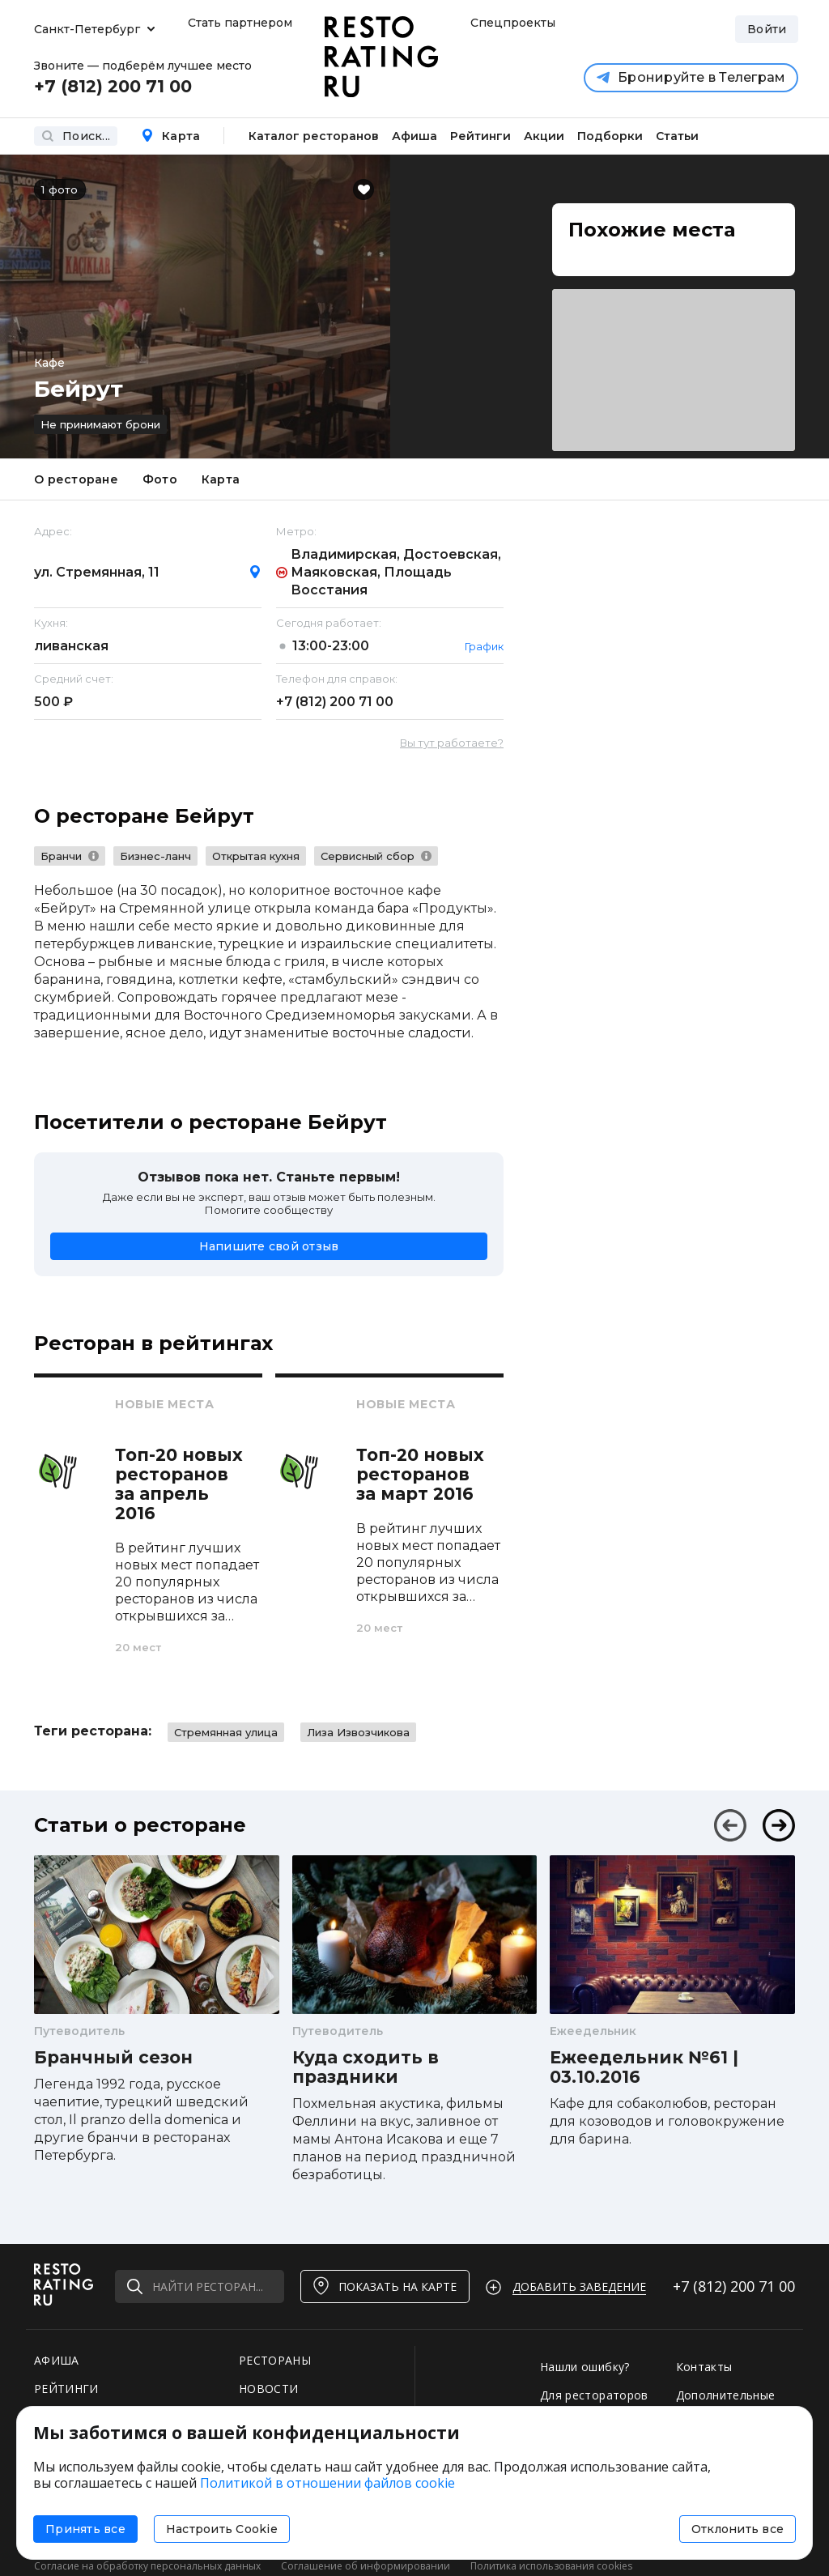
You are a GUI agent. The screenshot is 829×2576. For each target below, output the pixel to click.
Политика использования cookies (551, 2566)
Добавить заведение (579, 2286)
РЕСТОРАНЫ (275, 2360)
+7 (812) (334, 701)
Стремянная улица (226, 1732)
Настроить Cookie (222, 2529)
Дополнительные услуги (726, 2402)
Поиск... (75, 136)
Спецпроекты (510, 22)
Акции (544, 136)
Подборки (610, 136)
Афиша (414, 136)
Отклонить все (737, 2529)
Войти (766, 29)
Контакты (704, 2366)
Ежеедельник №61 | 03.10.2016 (644, 2067)
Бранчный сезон (113, 2057)
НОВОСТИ (268, 2388)
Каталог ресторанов (314, 136)
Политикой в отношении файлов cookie (327, 2483)
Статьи (677, 136)
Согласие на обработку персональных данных (147, 2566)
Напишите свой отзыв (269, 1246)
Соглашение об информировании (365, 2566)
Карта (170, 136)
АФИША (56, 2360)
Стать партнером (240, 22)
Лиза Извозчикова (358, 1732)
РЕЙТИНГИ (66, 2388)
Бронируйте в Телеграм (691, 77)
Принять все (85, 2529)
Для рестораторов (594, 2395)
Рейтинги (480, 136)
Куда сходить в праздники (365, 2067)
